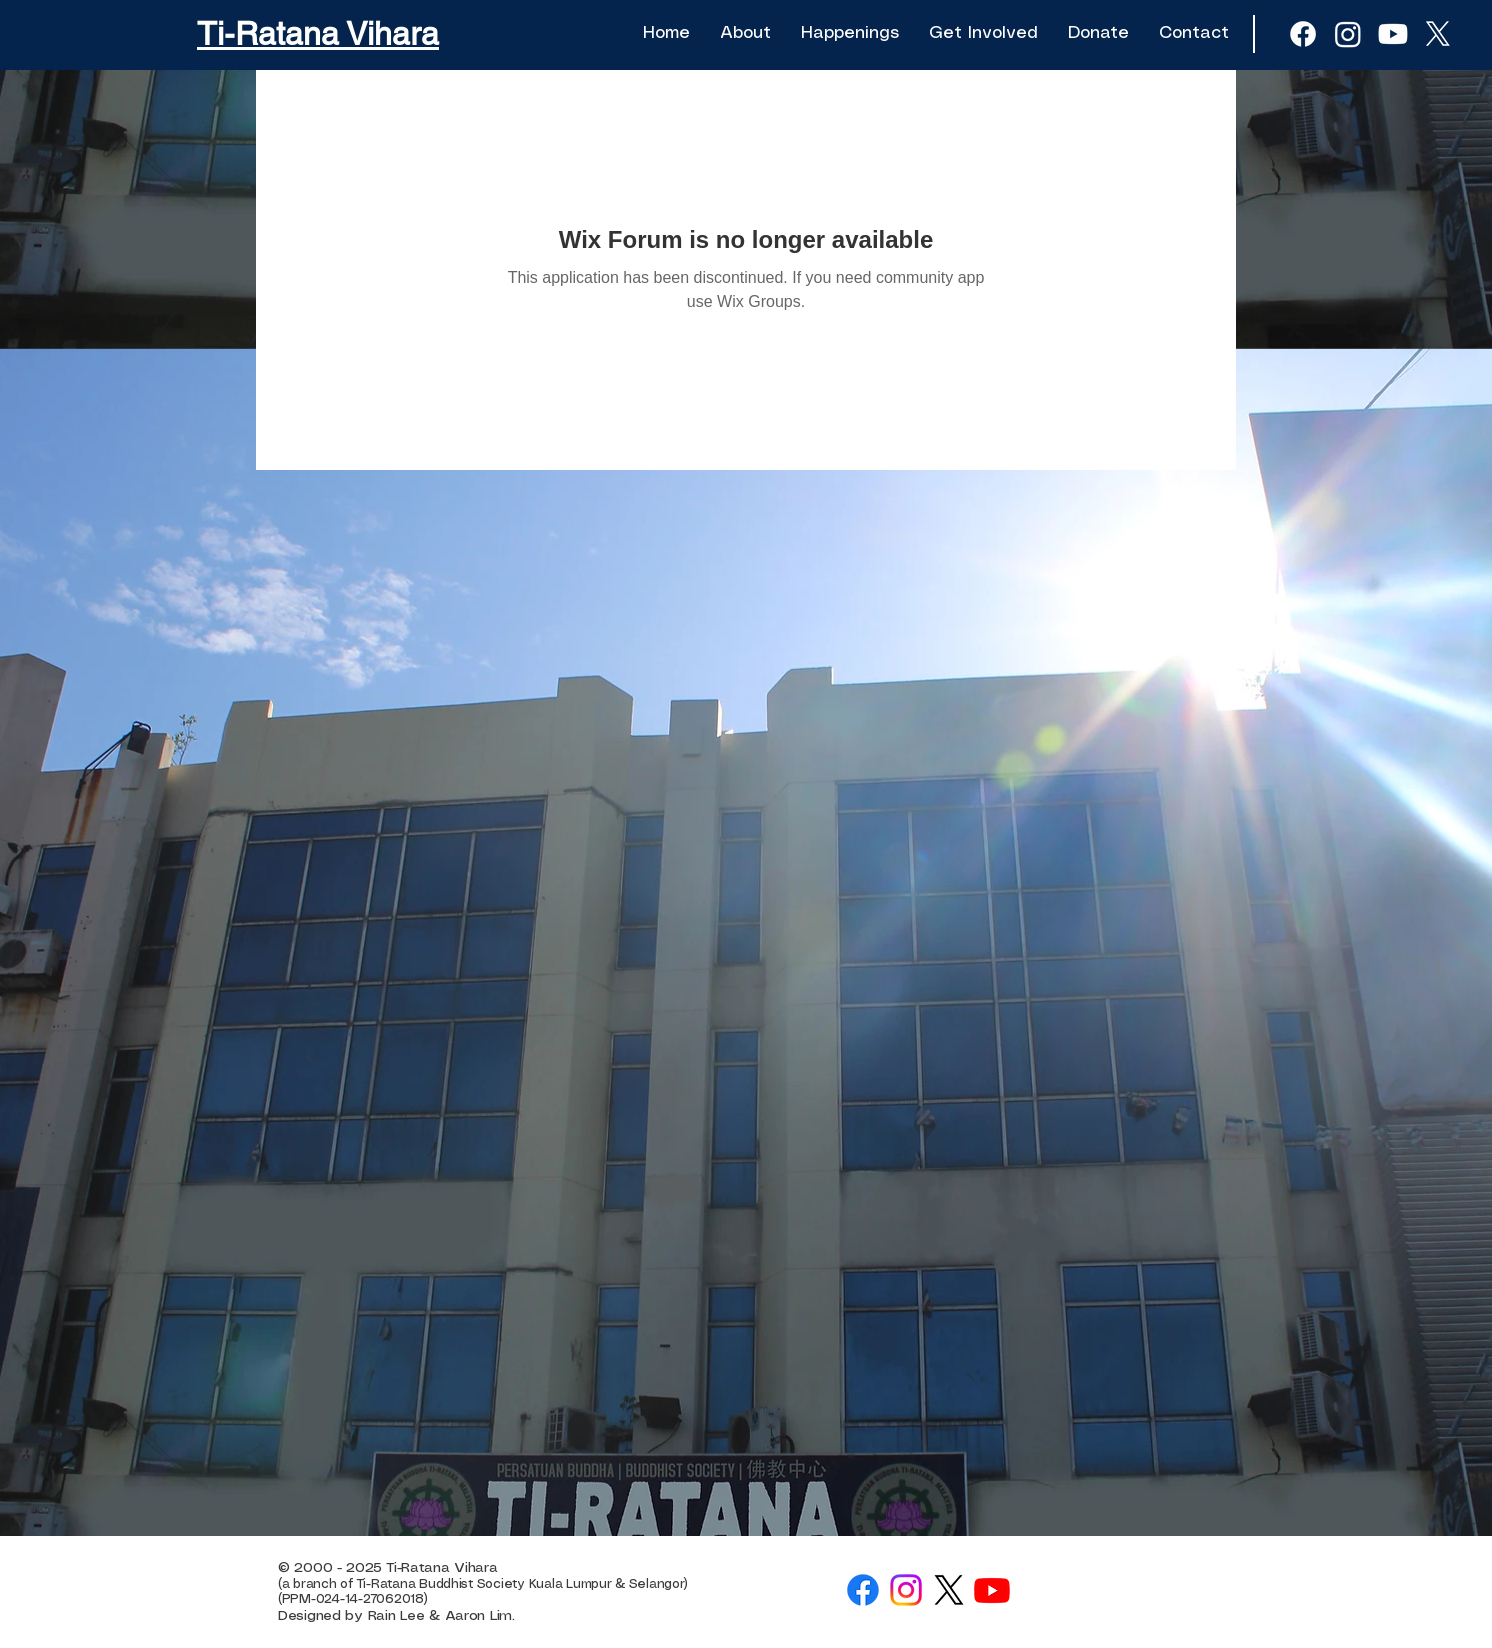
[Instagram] (906, 1590)
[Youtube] (1393, 34)
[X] (1438, 34)
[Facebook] (863, 1590)
